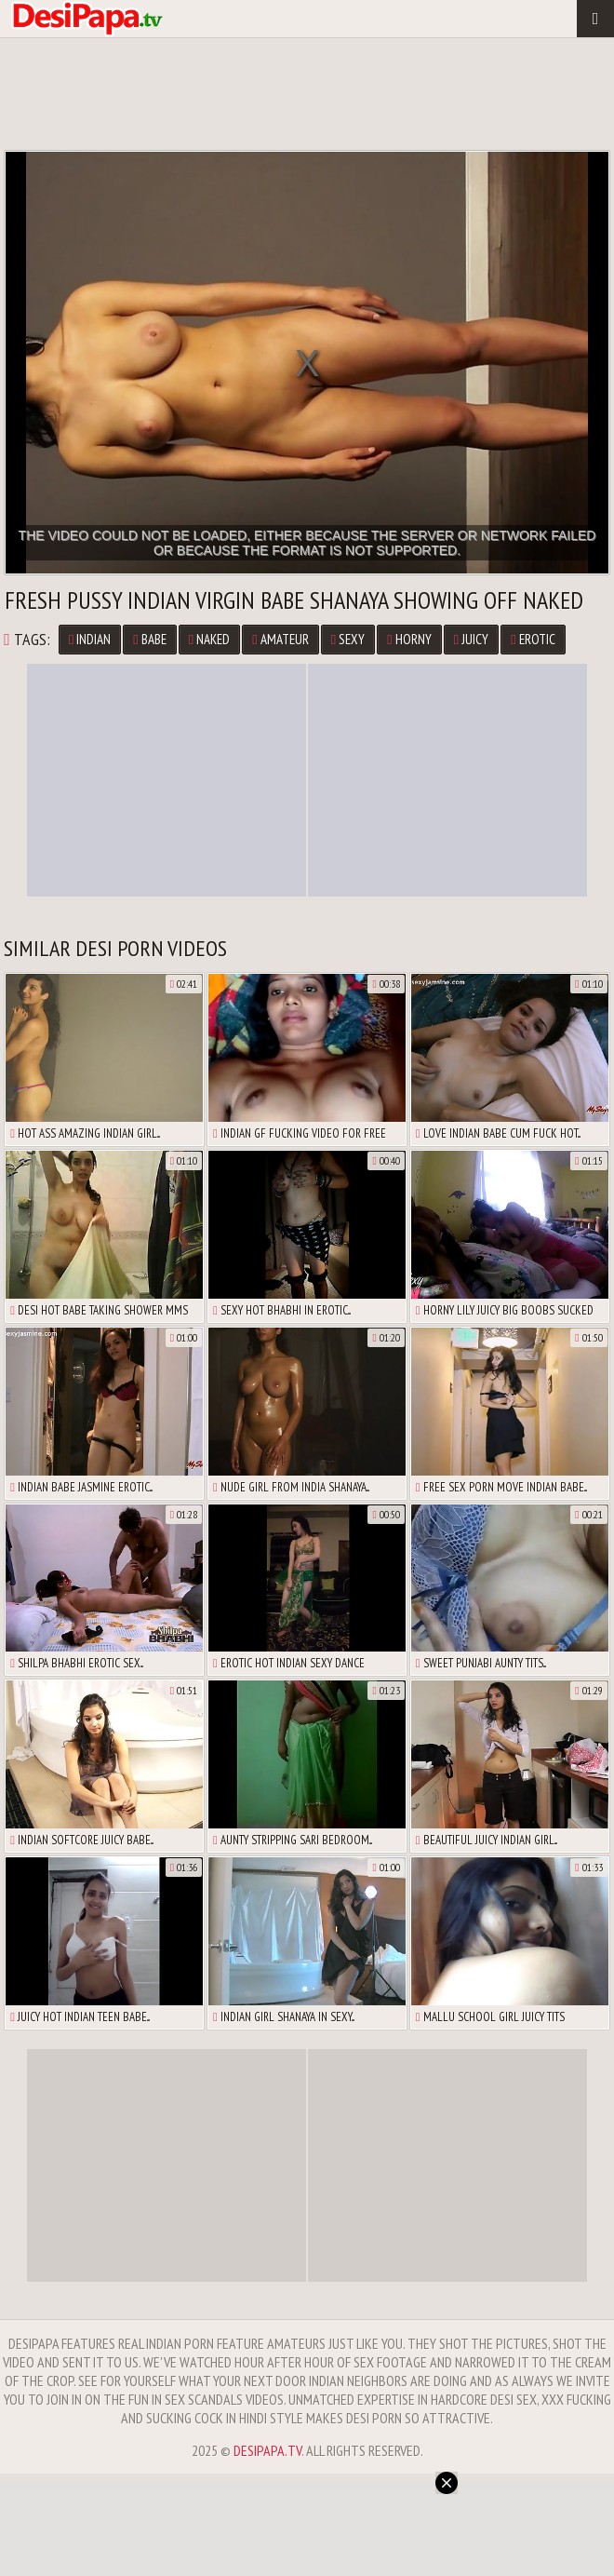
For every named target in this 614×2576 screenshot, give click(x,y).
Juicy (471, 639)
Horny (409, 639)
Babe (149, 639)
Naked (209, 639)
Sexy (348, 639)
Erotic (532, 639)
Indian (90, 639)
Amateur (280, 639)
